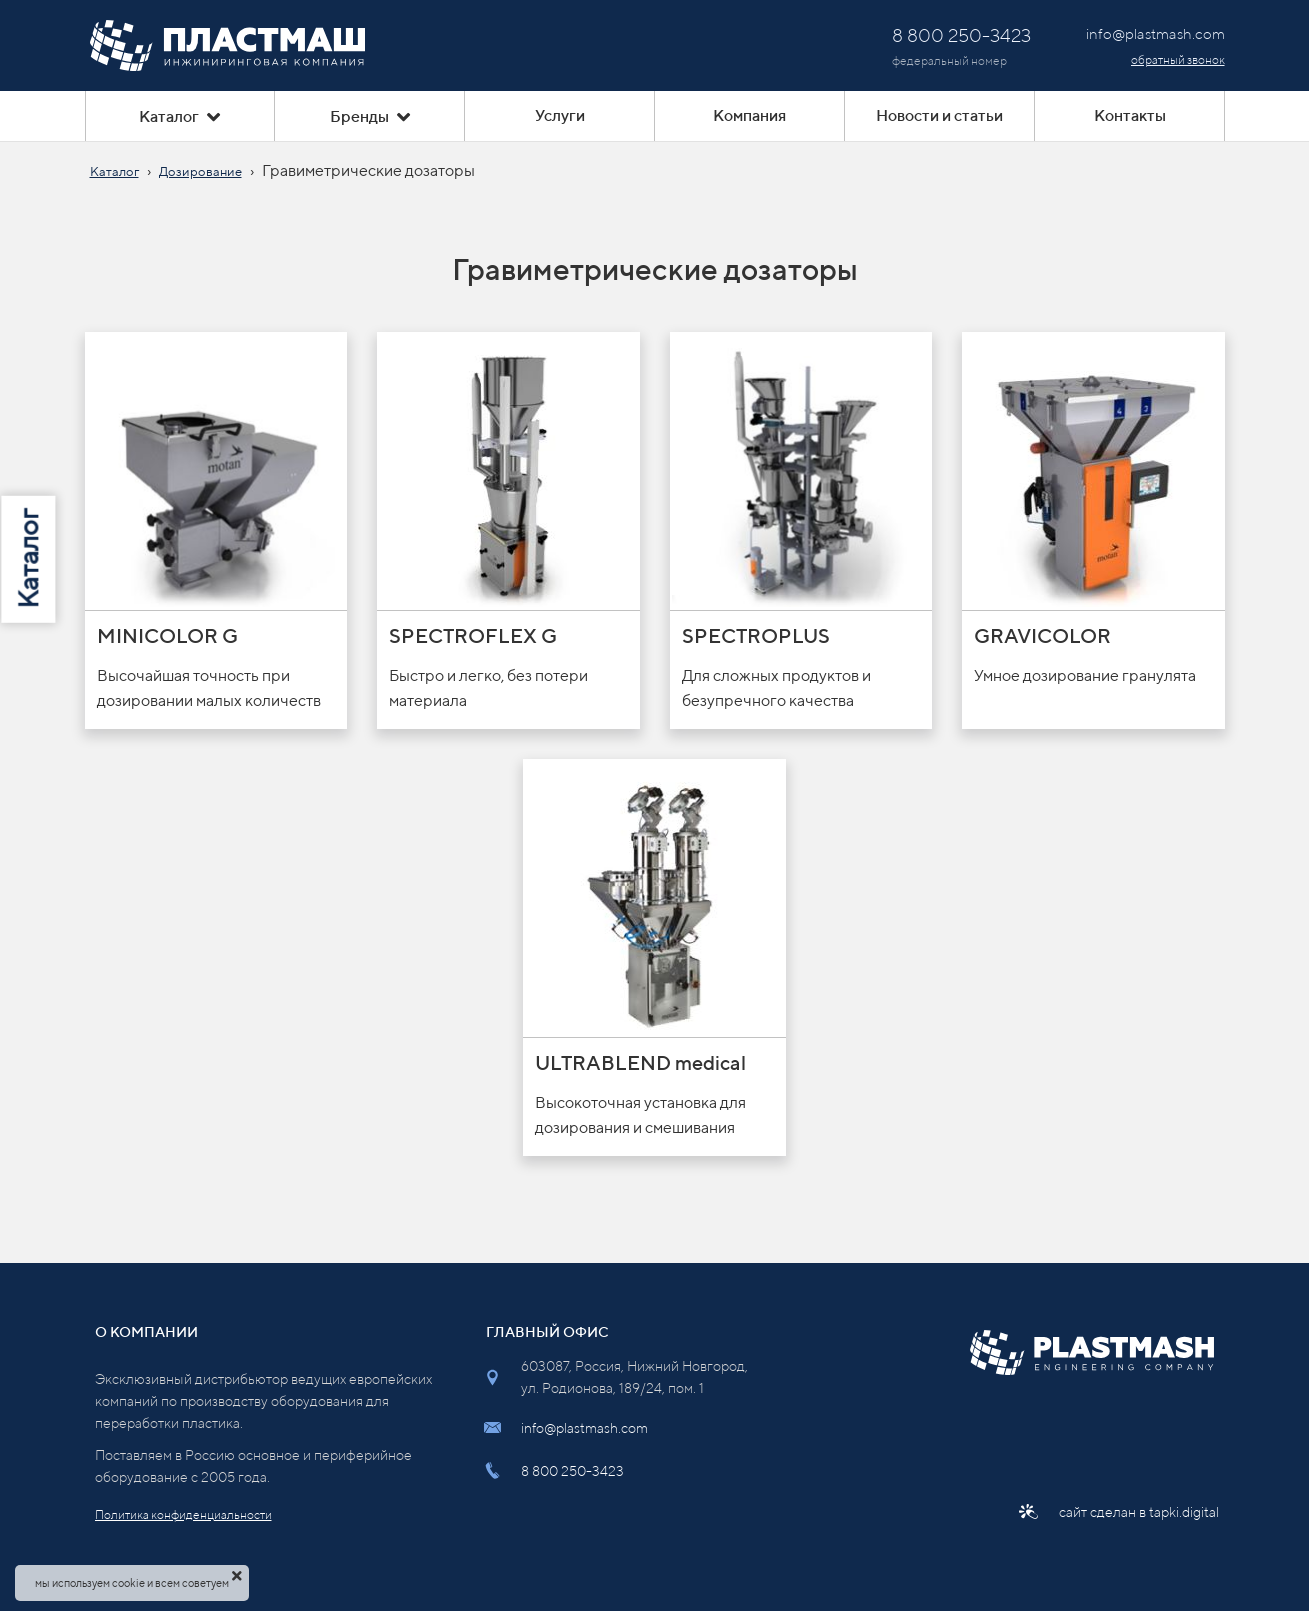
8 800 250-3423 (572, 1471)
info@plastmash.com (584, 1428)
